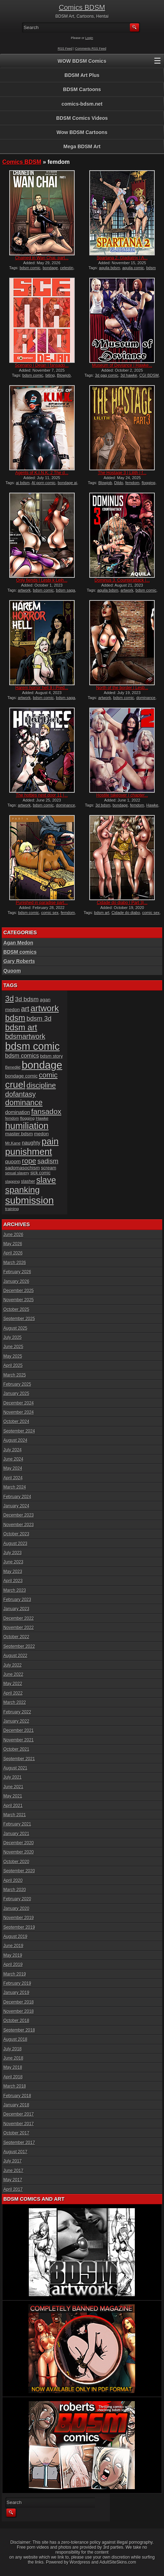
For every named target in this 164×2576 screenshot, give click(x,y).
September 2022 (19, 1646)
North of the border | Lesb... (122, 687)
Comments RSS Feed (90, 48)
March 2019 (15, 1974)
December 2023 (19, 1515)
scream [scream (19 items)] (48, 1167)
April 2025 (13, 1365)
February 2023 (17, 1599)
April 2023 (13, 1580)
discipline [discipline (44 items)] (41, 1085)
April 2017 (13, 2189)
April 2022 (13, 1693)
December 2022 (19, 1618)
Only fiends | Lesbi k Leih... (42, 580)
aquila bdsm (109, 268)
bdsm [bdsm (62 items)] (15, 1018)
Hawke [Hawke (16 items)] (42, 1118)
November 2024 (19, 1412)
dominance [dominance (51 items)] (24, 1102)
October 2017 (17, 2133)
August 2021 (15, 1768)
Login (89, 38)
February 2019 (17, 1983)
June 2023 (13, 1562)
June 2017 (13, 2170)
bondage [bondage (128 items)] (42, 1065)
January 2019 (17, 1992)
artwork (24, 590)
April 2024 (13, 1477)
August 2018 (15, 2039)
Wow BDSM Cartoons (82, 132)
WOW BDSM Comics (82, 61)
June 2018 (13, 2058)
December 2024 (19, 1403)
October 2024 (17, 1421)
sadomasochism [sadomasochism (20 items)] (22, 1167)
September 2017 (19, 2142)
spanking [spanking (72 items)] (22, 1190)
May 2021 (13, 1796)
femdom (132, 483)
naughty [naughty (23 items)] (31, 1143)
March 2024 (15, 1487)
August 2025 (15, 1328)
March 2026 (15, 1262)
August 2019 (15, 1936)
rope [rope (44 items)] (29, 1161)
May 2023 (13, 1571)
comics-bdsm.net (82, 104)
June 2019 (13, 1945)
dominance (145, 698)
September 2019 (19, 1927)
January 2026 (17, 1281)
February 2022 (17, 1712)
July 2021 (13, 1777)
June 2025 (13, 1346)
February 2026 (17, 1271)
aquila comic (133, 268)
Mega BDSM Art (82, 146)
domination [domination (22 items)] (17, 1112)
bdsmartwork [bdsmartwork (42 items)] (25, 1036)
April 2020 (13, 1880)
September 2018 (19, 2030)
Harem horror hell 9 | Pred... (41, 687)
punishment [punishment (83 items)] (28, 1152)
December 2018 (19, 2002)
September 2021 (19, 1758)
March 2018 (15, 2086)
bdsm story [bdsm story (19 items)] (51, 1056)
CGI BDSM (149, 375)
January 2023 (17, 1608)
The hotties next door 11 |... (42, 795)
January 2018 (17, 2105)
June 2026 (13, 1234)
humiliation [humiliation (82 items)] (27, 1126)
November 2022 (19, 1627)
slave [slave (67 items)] (46, 1180)
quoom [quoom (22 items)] (13, 1161)
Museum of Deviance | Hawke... (122, 365)
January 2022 (17, 1721)
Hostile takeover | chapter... (122, 795)
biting (50, 375)
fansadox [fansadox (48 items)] (46, 1111)
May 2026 (13, 1243)
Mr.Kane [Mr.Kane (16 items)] (13, 1143)
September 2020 (19, 1870)
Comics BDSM (82, 7)
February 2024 (17, 1496)
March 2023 (15, 1590)
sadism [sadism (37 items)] (47, 1161)
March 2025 (15, 1375)
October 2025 (17, 1309)
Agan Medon (18, 942)
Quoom (12, 970)
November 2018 (19, 2011)
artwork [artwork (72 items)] (45, 1008)
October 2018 (17, 2020)
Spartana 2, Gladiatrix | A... (122, 257)
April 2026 (13, 1253)
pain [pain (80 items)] (50, 1141)
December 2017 (19, 2114)
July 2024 (13, 1449)
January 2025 (17, 1393)
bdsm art (102, 912)
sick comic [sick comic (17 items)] (40, 1172)
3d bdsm (102, 805)
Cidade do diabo (125, 912)
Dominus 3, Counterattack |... (122, 580)
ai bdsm (23, 483)
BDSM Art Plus (81, 75)
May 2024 (13, 1468)
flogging (148, 483)
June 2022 (13, 1674)
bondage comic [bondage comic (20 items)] (21, 1076)
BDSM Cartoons (82, 89)
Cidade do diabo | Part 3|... (122, 902)
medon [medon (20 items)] (41, 1133)
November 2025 (19, 1299)
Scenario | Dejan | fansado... (42, 365)
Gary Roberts (19, 961)
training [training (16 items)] (12, 1208)
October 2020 (17, 1861)
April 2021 (13, 1805)
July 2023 (13, 1552)
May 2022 (13, 1683)
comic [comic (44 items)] (48, 1075)
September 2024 (19, 1431)
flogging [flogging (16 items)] (27, 1118)
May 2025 (13, 1356)
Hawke (152, 805)
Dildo (118, 483)
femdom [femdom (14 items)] (12, 1118)
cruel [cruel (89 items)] (15, 1084)
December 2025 (19, 1290)
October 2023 (17, 1533)
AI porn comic (43, 483)
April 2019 (13, 1964)
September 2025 (19, 1318)
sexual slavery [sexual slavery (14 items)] (17, 1173)
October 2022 (17, 1636)
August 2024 (15, 1440)
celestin (66, 268)
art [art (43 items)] (25, 1009)
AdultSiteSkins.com (117, 2562)
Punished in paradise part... (42, 902)
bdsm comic (30, 268)
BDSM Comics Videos (82, 118)
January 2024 (17, 1505)
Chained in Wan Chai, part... (41, 257)
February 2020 (17, 1898)
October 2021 (17, 1749)
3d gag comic (106, 375)
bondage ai (67, 483)
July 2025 (13, 1337)
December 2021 (19, 1730)
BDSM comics (20, 951)
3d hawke (129, 375)
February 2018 (17, 2095)
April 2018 (13, 2076)
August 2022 (15, 1655)
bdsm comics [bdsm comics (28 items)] (22, 1055)
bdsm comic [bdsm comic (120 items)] (32, 1046)
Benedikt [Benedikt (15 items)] (13, 1067)
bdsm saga (65, 590)
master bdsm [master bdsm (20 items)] (19, 1133)
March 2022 (15, 1702)
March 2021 (15, 1814)
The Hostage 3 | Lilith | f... (122, 472)
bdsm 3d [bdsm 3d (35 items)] (38, 1018)
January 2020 (17, 1908)
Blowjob (64, 375)
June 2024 (13, 1459)
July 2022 (13, 1665)
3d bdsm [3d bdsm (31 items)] (26, 999)
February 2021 (17, 1824)
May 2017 (13, 2179)
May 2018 (13, 2067)
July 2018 (13, 2048)
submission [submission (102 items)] (29, 1200)
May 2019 (13, 1955)
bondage (50, 268)
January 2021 (17, 1833)
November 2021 (19, 1740)
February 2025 (17, 1384)
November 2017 (19, 2123)
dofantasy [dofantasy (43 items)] (20, 1094)
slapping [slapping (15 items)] (12, 1181)
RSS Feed (65, 48)
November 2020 (19, 1852)
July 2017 (13, 2161)
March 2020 (15, 1889)
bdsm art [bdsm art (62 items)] (21, 1027)
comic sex (50, 912)
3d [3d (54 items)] (9, 998)
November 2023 (19, 1524)
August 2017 (15, 2151)
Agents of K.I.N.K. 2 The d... (41, 472)
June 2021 (13, 1786)
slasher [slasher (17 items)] (28, 1181)
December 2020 (19, 1842)
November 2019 (19, 1917)
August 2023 (15, 1543)
